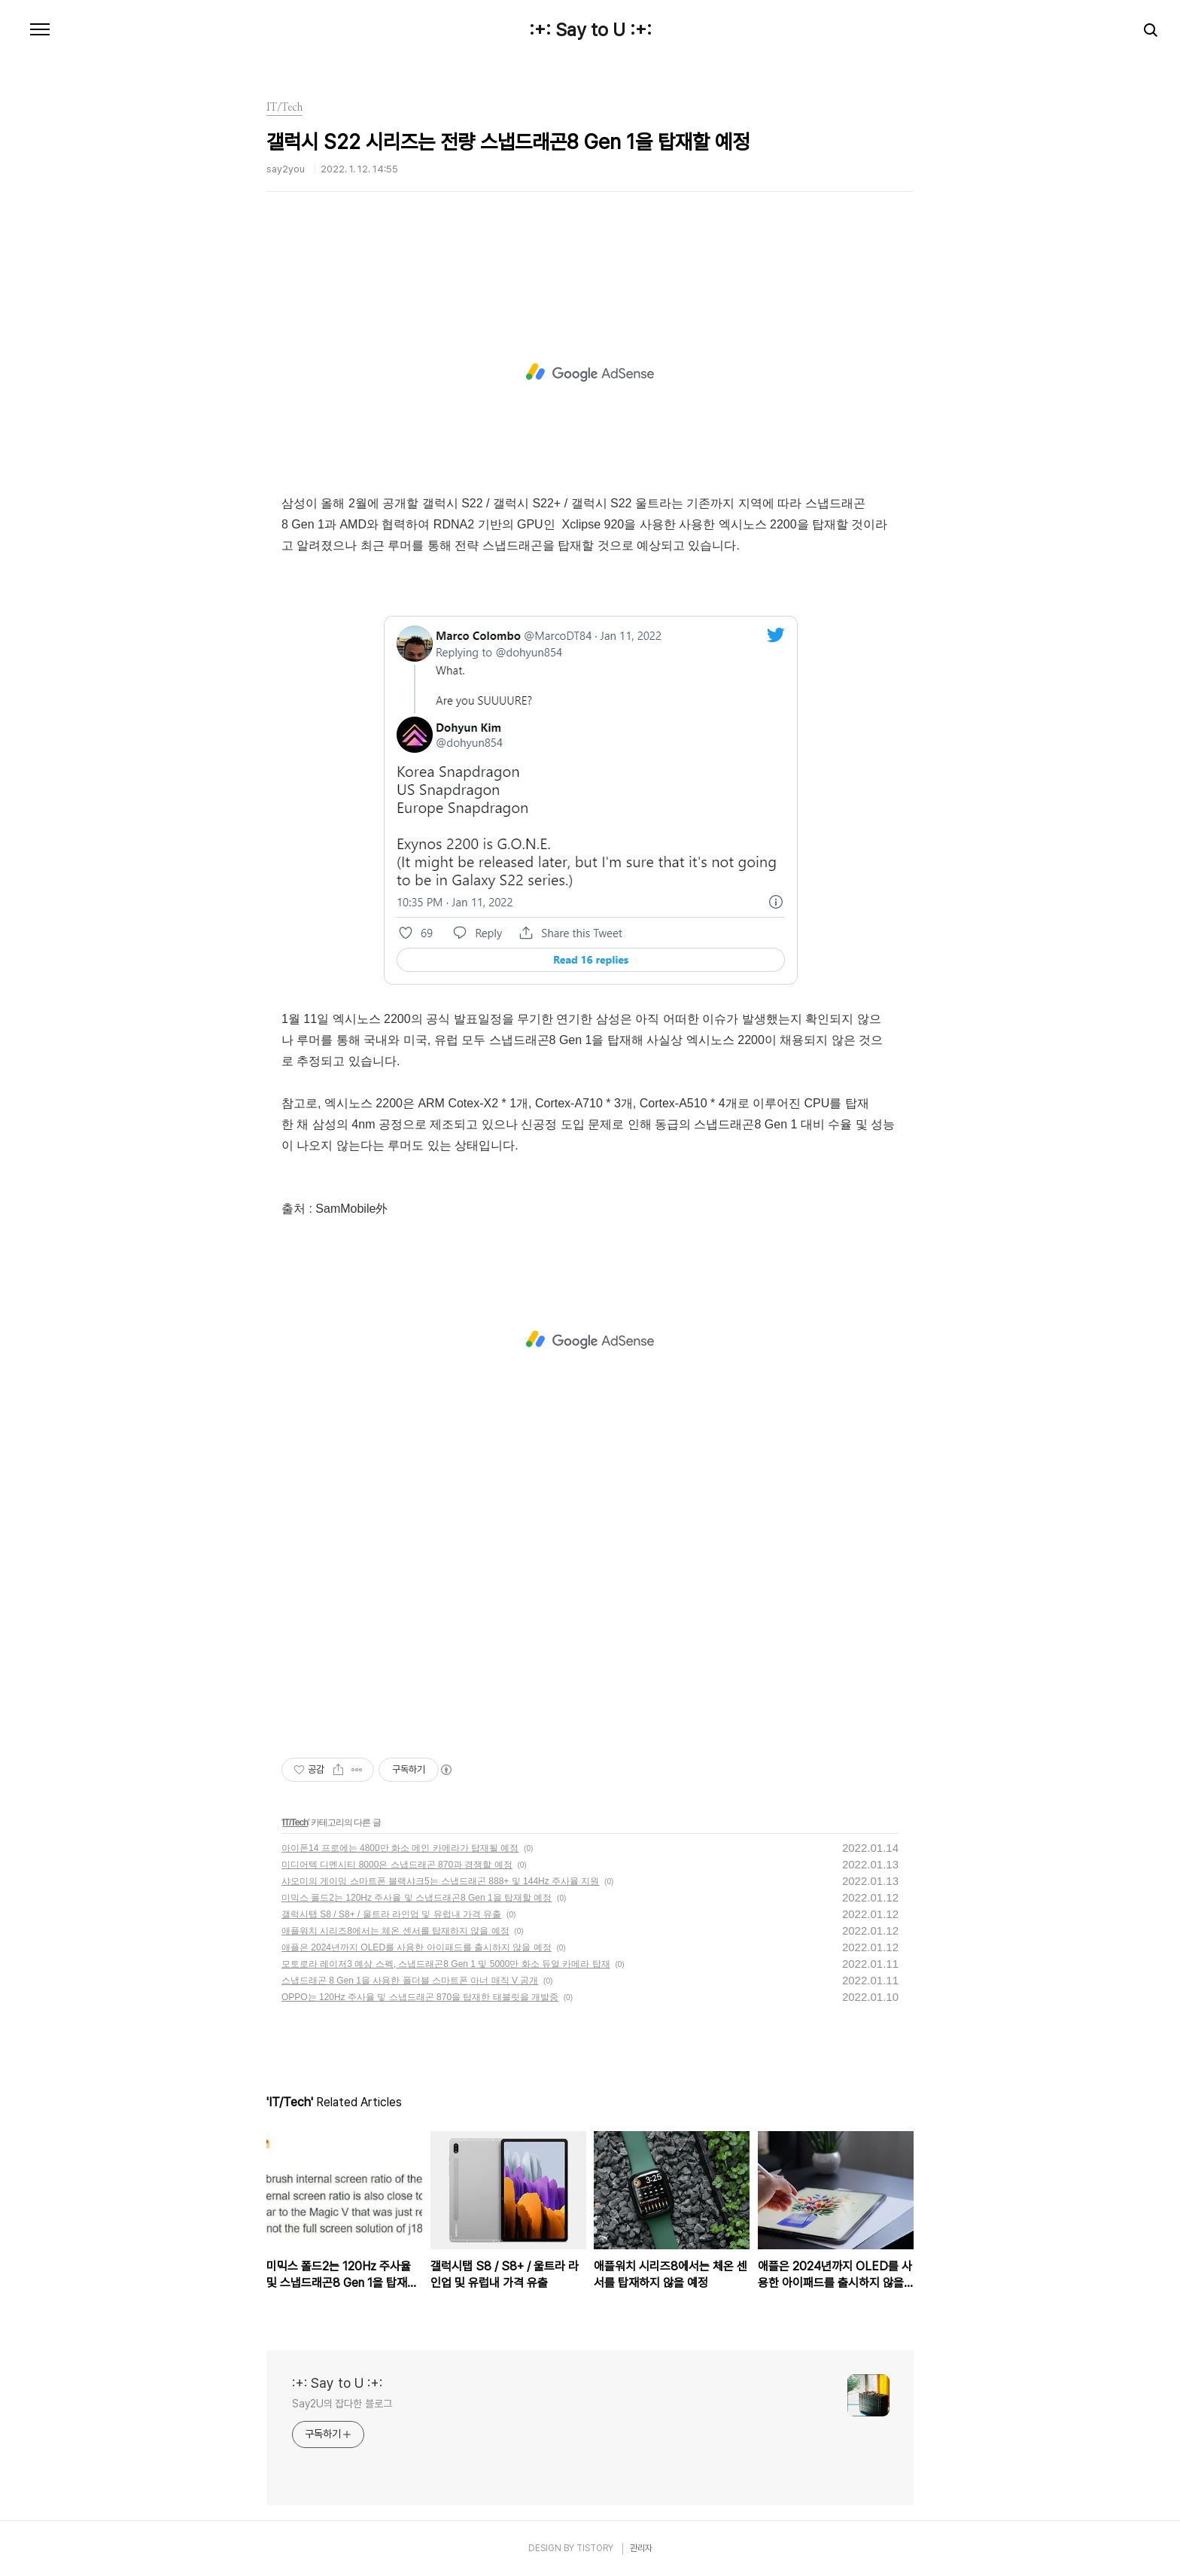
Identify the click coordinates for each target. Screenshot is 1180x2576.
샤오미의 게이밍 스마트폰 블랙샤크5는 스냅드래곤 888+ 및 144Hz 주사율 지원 (440, 1881)
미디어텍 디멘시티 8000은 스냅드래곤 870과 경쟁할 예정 (396, 1864)
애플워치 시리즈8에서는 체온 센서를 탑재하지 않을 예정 (395, 1931)
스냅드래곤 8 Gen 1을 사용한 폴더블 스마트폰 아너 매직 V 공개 (409, 1980)
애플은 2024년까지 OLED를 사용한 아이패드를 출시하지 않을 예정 (416, 1947)
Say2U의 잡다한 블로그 (342, 2404)
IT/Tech (295, 1822)
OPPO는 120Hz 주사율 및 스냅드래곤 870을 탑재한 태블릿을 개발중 (419, 1997)
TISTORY (594, 2548)
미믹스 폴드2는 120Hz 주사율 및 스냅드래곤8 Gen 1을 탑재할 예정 (416, 1897)
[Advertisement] (590, 372)
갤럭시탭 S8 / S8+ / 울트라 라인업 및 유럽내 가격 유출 (391, 1914)
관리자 (641, 2548)
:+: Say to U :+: (590, 30)
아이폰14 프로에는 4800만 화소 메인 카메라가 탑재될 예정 (400, 1848)
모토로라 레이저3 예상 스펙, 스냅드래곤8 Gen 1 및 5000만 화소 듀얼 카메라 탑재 (445, 1964)
